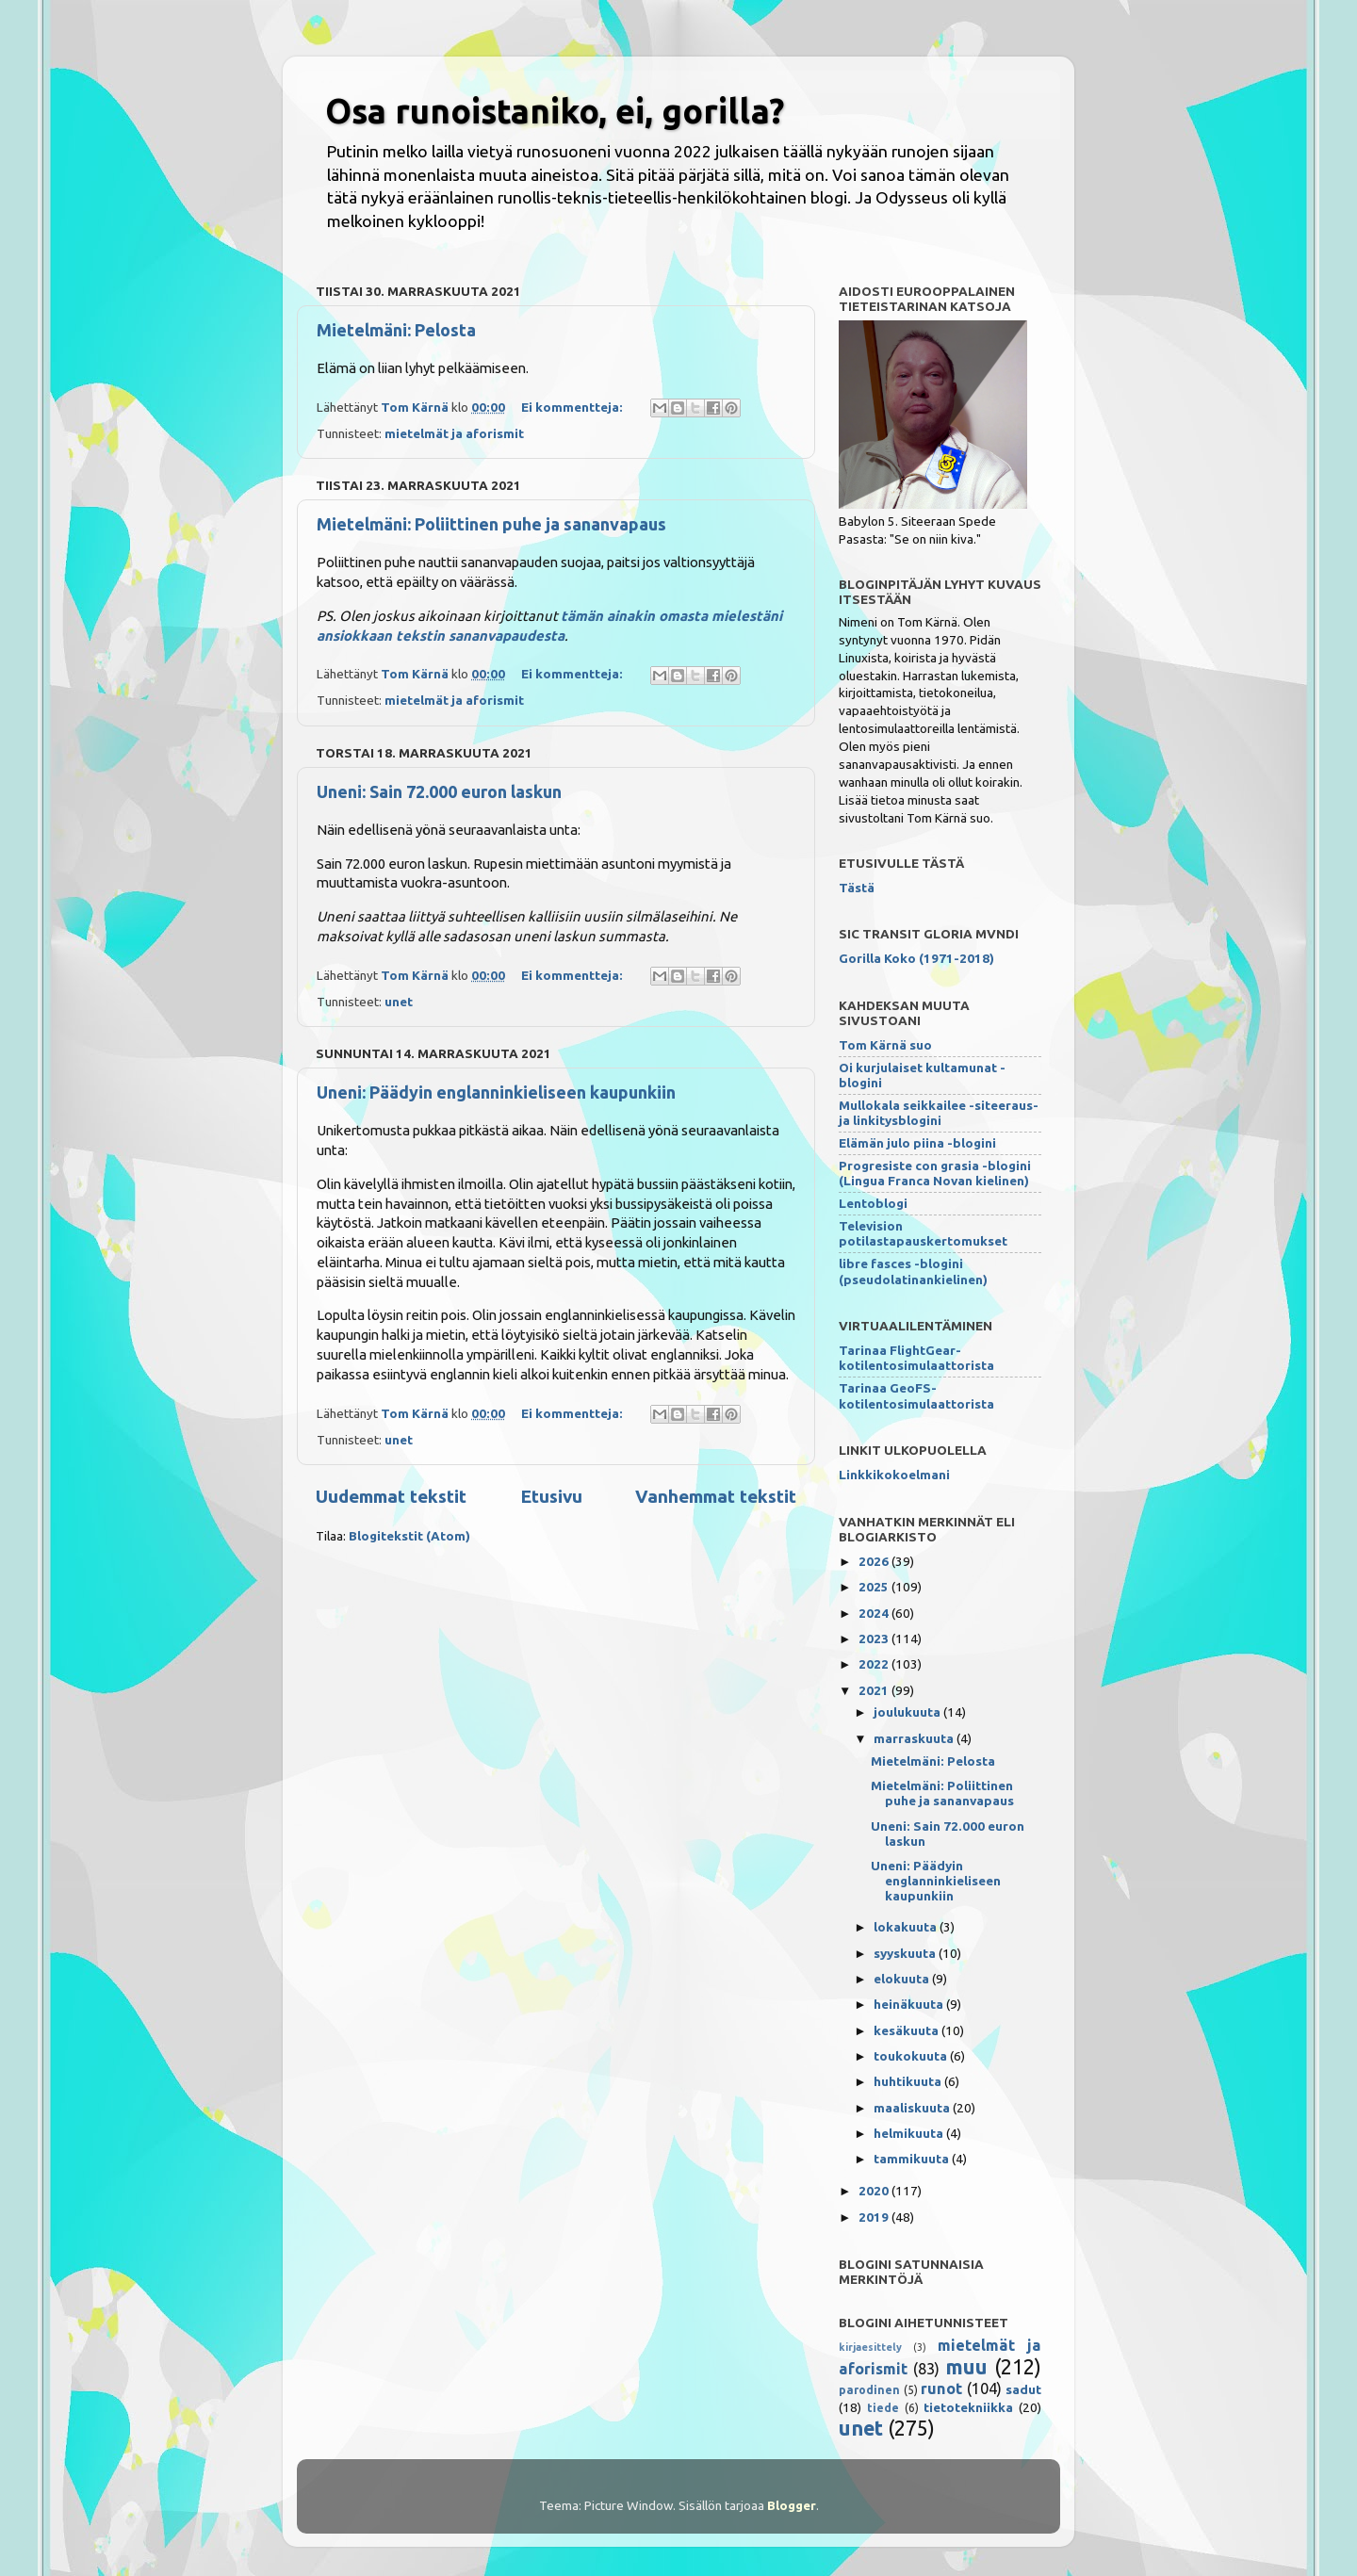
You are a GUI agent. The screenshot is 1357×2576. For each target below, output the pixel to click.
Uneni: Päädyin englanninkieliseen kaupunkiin (496, 1092)
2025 (874, 1586)
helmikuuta (910, 2133)
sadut (1023, 2389)
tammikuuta (913, 2158)
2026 (874, 1561)
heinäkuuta (910, 2004)
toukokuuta (912, 2055)
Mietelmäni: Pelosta (396, 329)
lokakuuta (907, 1926)
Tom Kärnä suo (885, 1044)
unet (398, 1001)
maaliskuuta (913, 2107)
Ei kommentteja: (573, 407)
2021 (874, 1690)
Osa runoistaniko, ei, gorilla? (554, 110)
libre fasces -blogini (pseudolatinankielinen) (913, 1271)
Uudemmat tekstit (391, 1496)
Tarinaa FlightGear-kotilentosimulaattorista (916, 1358)
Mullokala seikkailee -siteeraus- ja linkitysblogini (938, 1113)
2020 (874, 2190)
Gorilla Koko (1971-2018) (916, 958)
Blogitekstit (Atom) (409, 1535)
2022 (874, 1663)
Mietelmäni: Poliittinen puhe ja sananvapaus (491, 523)
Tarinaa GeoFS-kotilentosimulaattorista (916, 1395)
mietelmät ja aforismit (454, 433)
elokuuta (903, 1978)
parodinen (869, 2390)
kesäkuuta (907, 2030)
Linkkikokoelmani (894, 1474)
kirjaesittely (870, 2347)
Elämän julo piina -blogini (917, 1142)
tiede (883, 2408)
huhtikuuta (909, 2081)
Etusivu (551, 1496)
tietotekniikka (968, 2407)
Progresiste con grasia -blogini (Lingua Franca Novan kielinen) (935, 1173)
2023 (874, 1638)
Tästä (857, 887)
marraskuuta (915, 1738)
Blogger (791, 2505)
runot (941, 2388)
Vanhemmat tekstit (715, 1496)
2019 (874, 2217)
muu (966, 2367)
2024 (874, 1613)
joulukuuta (908, 1712)
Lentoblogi (873, 1203)
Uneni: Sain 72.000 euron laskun (439, 791)
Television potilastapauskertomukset (923, 1233)
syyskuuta (906, 1953)
